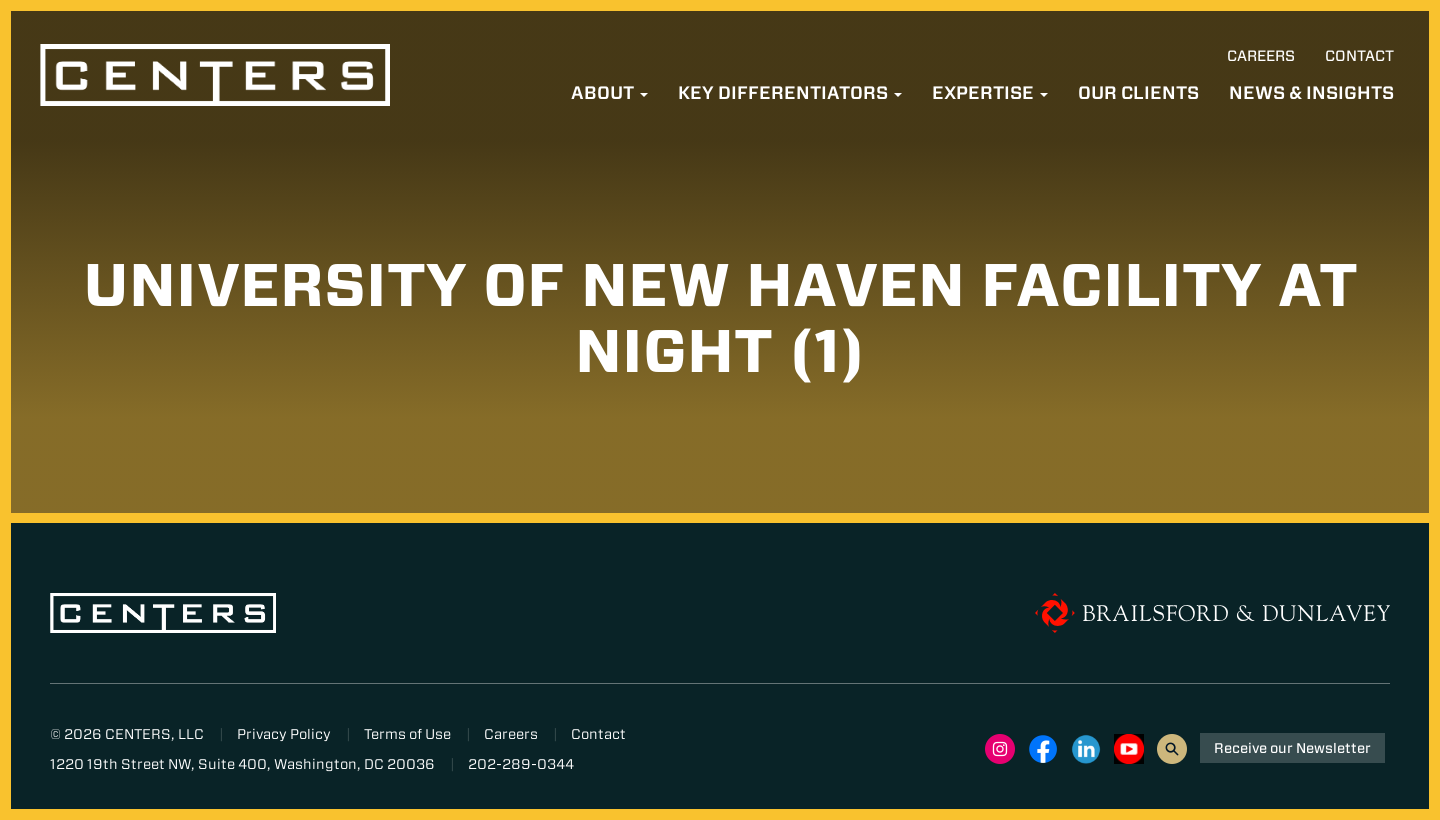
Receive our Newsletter (1292, 748)
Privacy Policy (284, 734)
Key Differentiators (790, 92)
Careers (1261, 56)
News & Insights (1311, 92)
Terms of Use (407, 734)
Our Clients (1138, 92)
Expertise (990, 92)
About (609, 92)
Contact (1359, 56)
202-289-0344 (521, 764)
